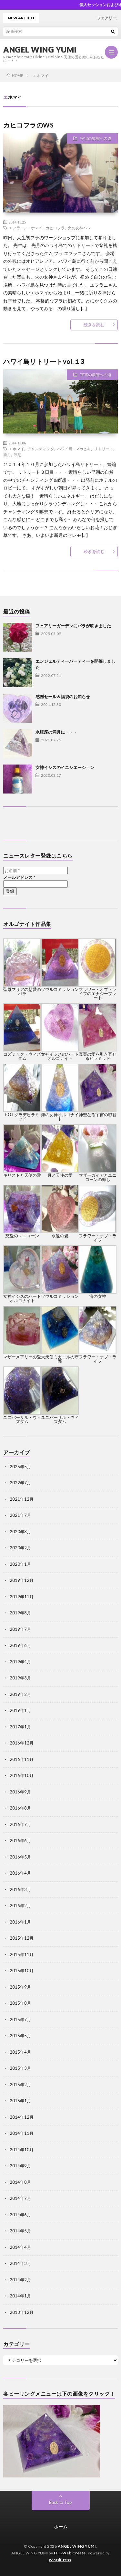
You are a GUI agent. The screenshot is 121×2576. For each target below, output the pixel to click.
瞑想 (18, 454)
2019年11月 (22, 1596)
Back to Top (60, 2502)
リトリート (103, 449)
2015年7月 (20, 2019)
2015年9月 (20, 1987)
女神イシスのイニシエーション (64, 767)
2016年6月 (20, 1840)
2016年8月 (20, 1808)
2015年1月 (20, 2100)
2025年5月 (20, 1466)
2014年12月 (22, 2117)
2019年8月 (20, 1612)
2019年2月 (20, 1694)
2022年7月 (20, 1482)
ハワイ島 (65, 449)
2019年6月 (20, 1645)
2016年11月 (22, 1759)
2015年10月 (22, 1970)
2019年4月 (20, 1661)
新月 (7, 454)
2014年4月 (20, 2247)
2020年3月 (20, 1531)
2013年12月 (22, 2312)
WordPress (60, 2559)
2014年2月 (20, 2279)
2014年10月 (22, 2149)
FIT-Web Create (70, 2553)
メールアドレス (19, 877)
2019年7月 (20, 1629)
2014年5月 (20, 2230)
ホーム (60, 2526)
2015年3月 (20, 2068)
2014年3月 (20, 2263)
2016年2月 (20, 1905)
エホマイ (35, 228)
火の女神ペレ (79, 228)
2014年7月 (20, 2198)
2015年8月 (20, 2003)
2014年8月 (20, 2182)
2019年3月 (20, 1677)
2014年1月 (20, 2295)
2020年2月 (20, 1547)
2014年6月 (20, 2214)
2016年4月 (20, 1873)
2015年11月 (22, 1954)
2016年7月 (20, 1824)
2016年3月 (20, 1889)
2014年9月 (20, 2165)
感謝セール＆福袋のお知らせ (62, 696)
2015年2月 (20, 2084)
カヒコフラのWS (28, 125)
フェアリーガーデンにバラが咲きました (73, 625)
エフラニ (16, 228)
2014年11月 (22, 2133)
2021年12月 (22, 1499)
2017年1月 (20, 1726)
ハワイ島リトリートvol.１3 (44, 361)
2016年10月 (22, 1775)
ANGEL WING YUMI (40, 49)
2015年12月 (22, 1938)
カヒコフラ (55, 228)
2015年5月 (20, 2035)
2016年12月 (22, 1742)
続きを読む (94, 324)
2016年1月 (20, 1922)
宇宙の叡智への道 (95, 138)
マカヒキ (83, 449)
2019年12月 (22, 1580)
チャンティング (40, 449)
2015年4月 (20, 2052)
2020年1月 (20, 1564)
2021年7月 (20, 1515)
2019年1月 (20, 1710)
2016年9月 (20, 1791)
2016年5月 (20, 1856)
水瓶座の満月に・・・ (56, 732)
